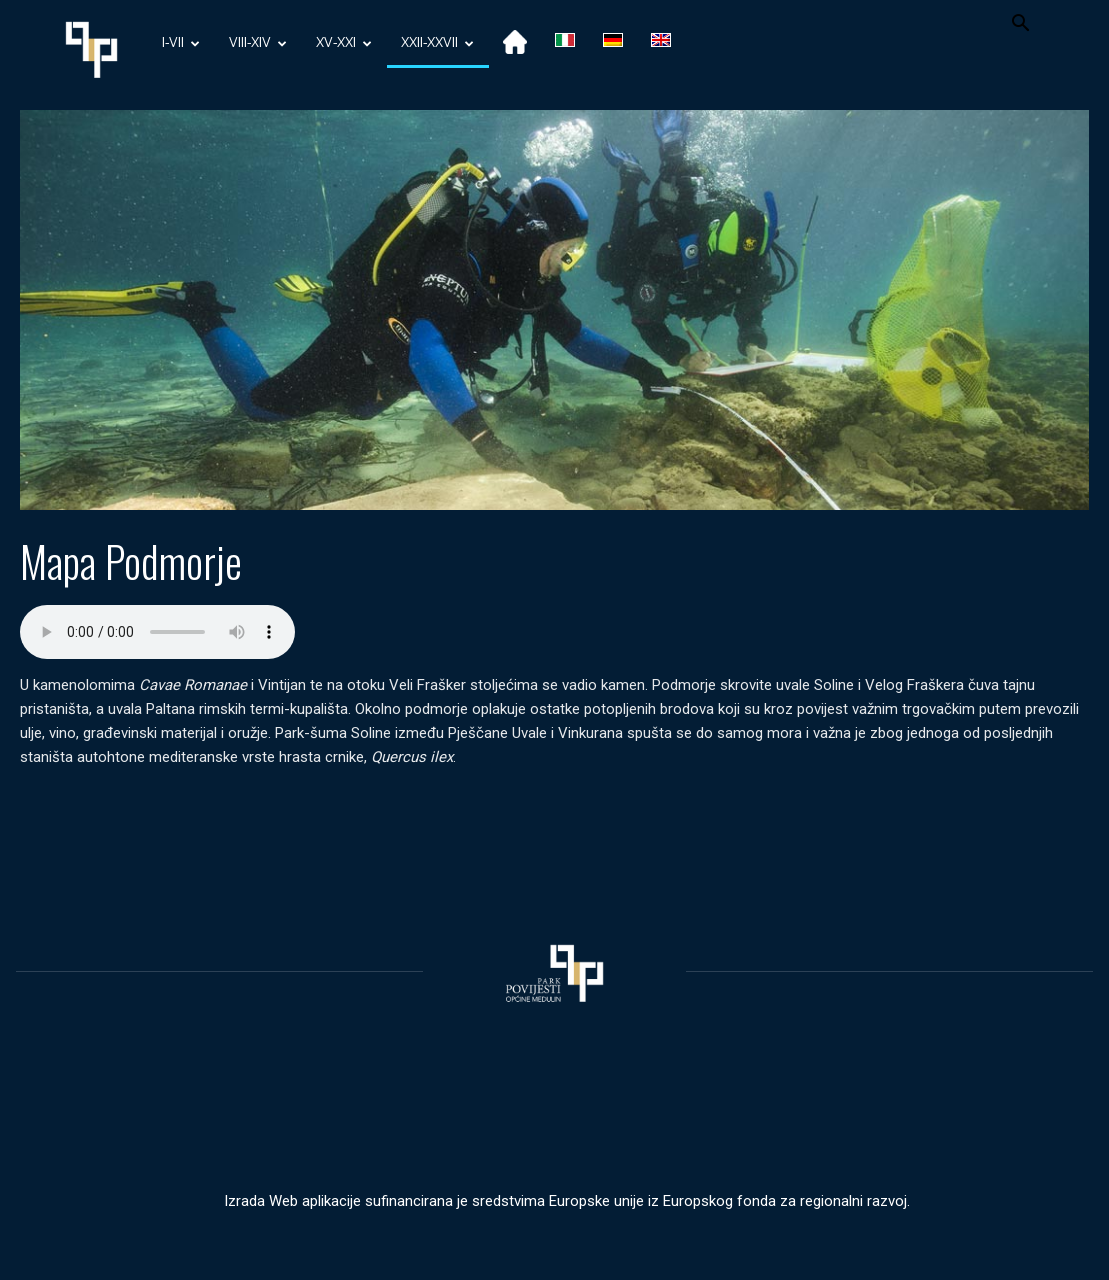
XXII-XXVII (437, 43)
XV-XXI (344, 43)
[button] (1021, 25)
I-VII (181, 43)
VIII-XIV (258, 43)
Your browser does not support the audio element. (157, 632)
